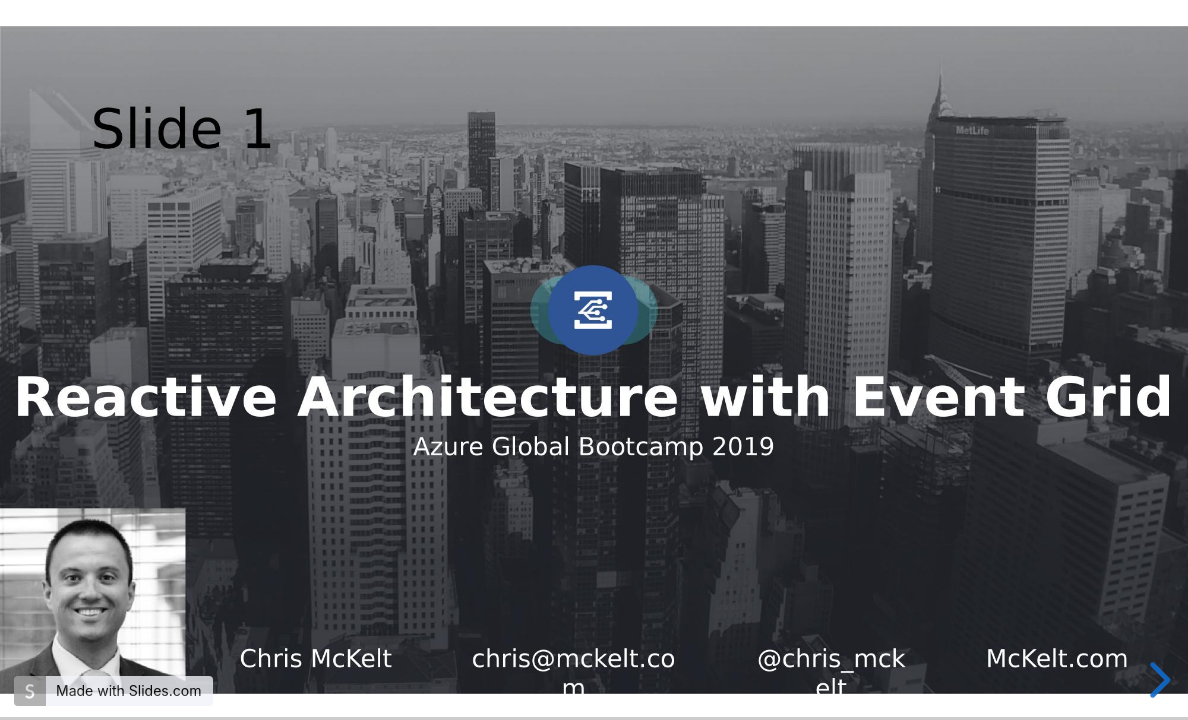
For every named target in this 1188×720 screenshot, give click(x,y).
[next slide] (1156, 680)
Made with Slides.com (128, 690)
